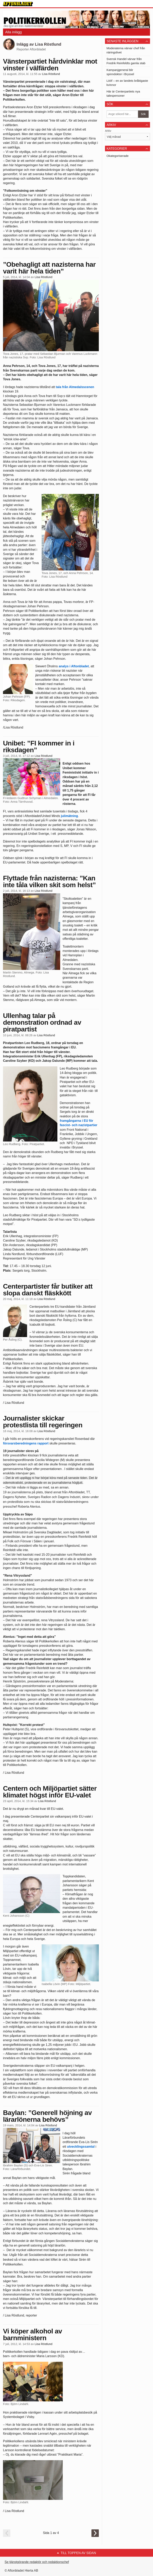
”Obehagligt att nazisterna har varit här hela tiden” (49, 268)
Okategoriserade (118, 155)
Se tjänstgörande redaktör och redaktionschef (37, 2562)
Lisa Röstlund (51, 74)
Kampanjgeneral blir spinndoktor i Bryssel (120, 72)
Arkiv (108, 130)
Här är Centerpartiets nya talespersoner (123, 93)
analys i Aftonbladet (74, 666)
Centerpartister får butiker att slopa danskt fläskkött (47, 1289)
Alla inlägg (13, 32)
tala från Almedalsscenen (75, 387)
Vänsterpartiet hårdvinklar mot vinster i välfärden (50, 64)
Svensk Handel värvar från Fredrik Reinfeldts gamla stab (126, 61)
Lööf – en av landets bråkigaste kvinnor (127, 83)
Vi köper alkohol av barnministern (32, 2334)
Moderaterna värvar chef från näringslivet (126, 50)
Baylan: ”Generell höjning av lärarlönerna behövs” (47, 2116)
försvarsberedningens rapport (26, 1443)
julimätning (69, 816)
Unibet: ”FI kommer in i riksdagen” (38, 746)
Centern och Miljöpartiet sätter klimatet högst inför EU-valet (50, 1792)
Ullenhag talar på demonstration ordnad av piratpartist (42, 1022)
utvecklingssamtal (81, 2146)
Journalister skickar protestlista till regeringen (42, 1421)
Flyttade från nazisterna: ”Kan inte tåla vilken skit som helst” (49, 881)
